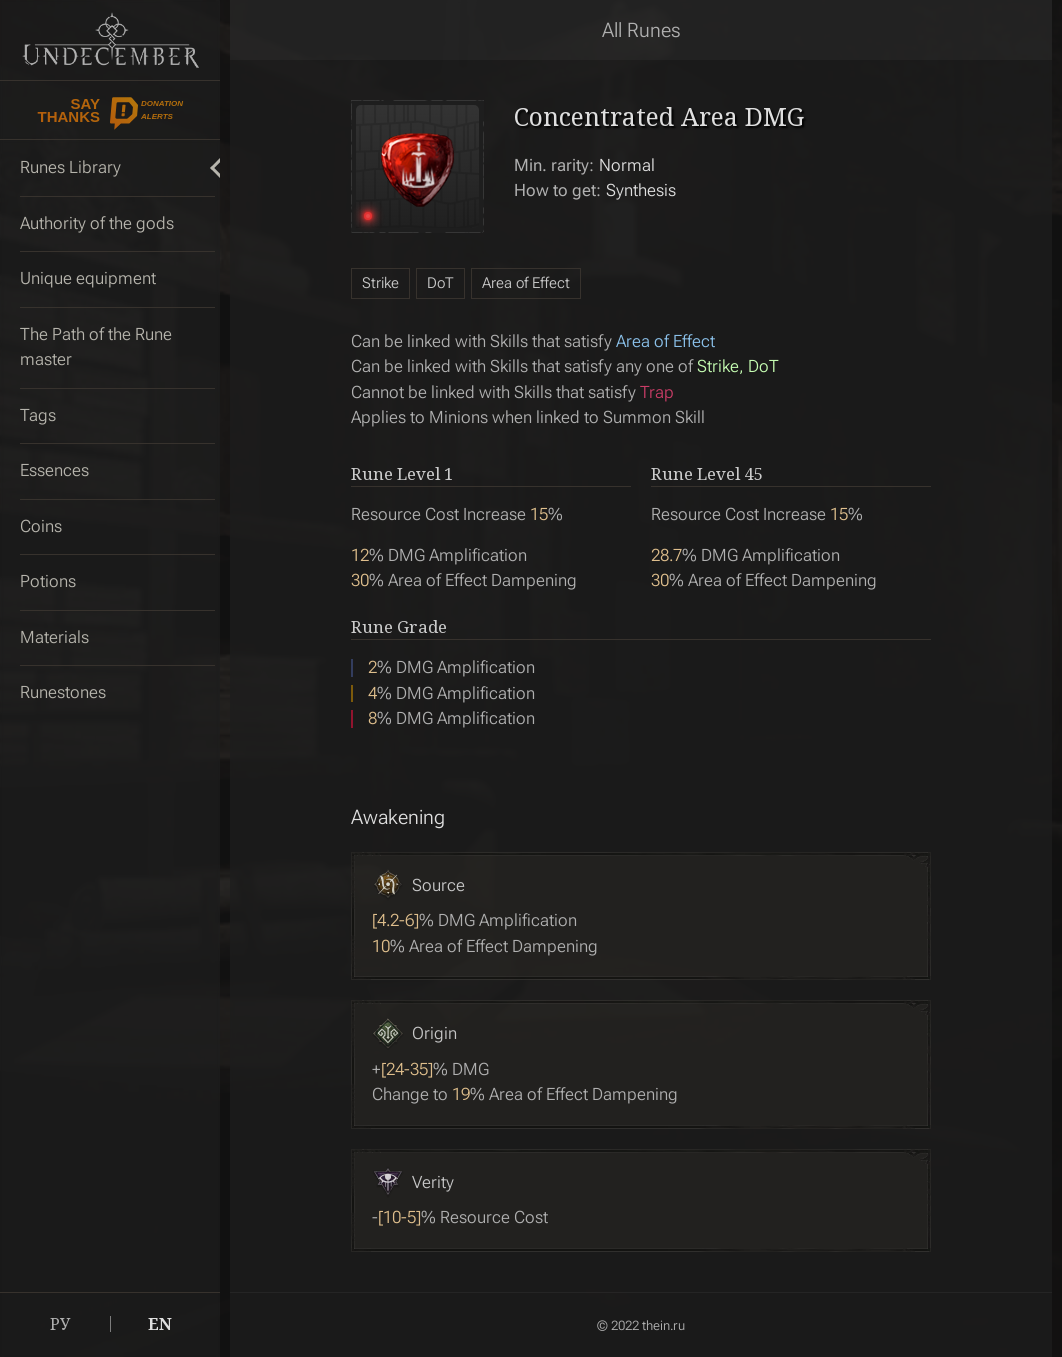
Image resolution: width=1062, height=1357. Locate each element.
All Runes (641, 30)
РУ (60, 1324)
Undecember (110, 40)
